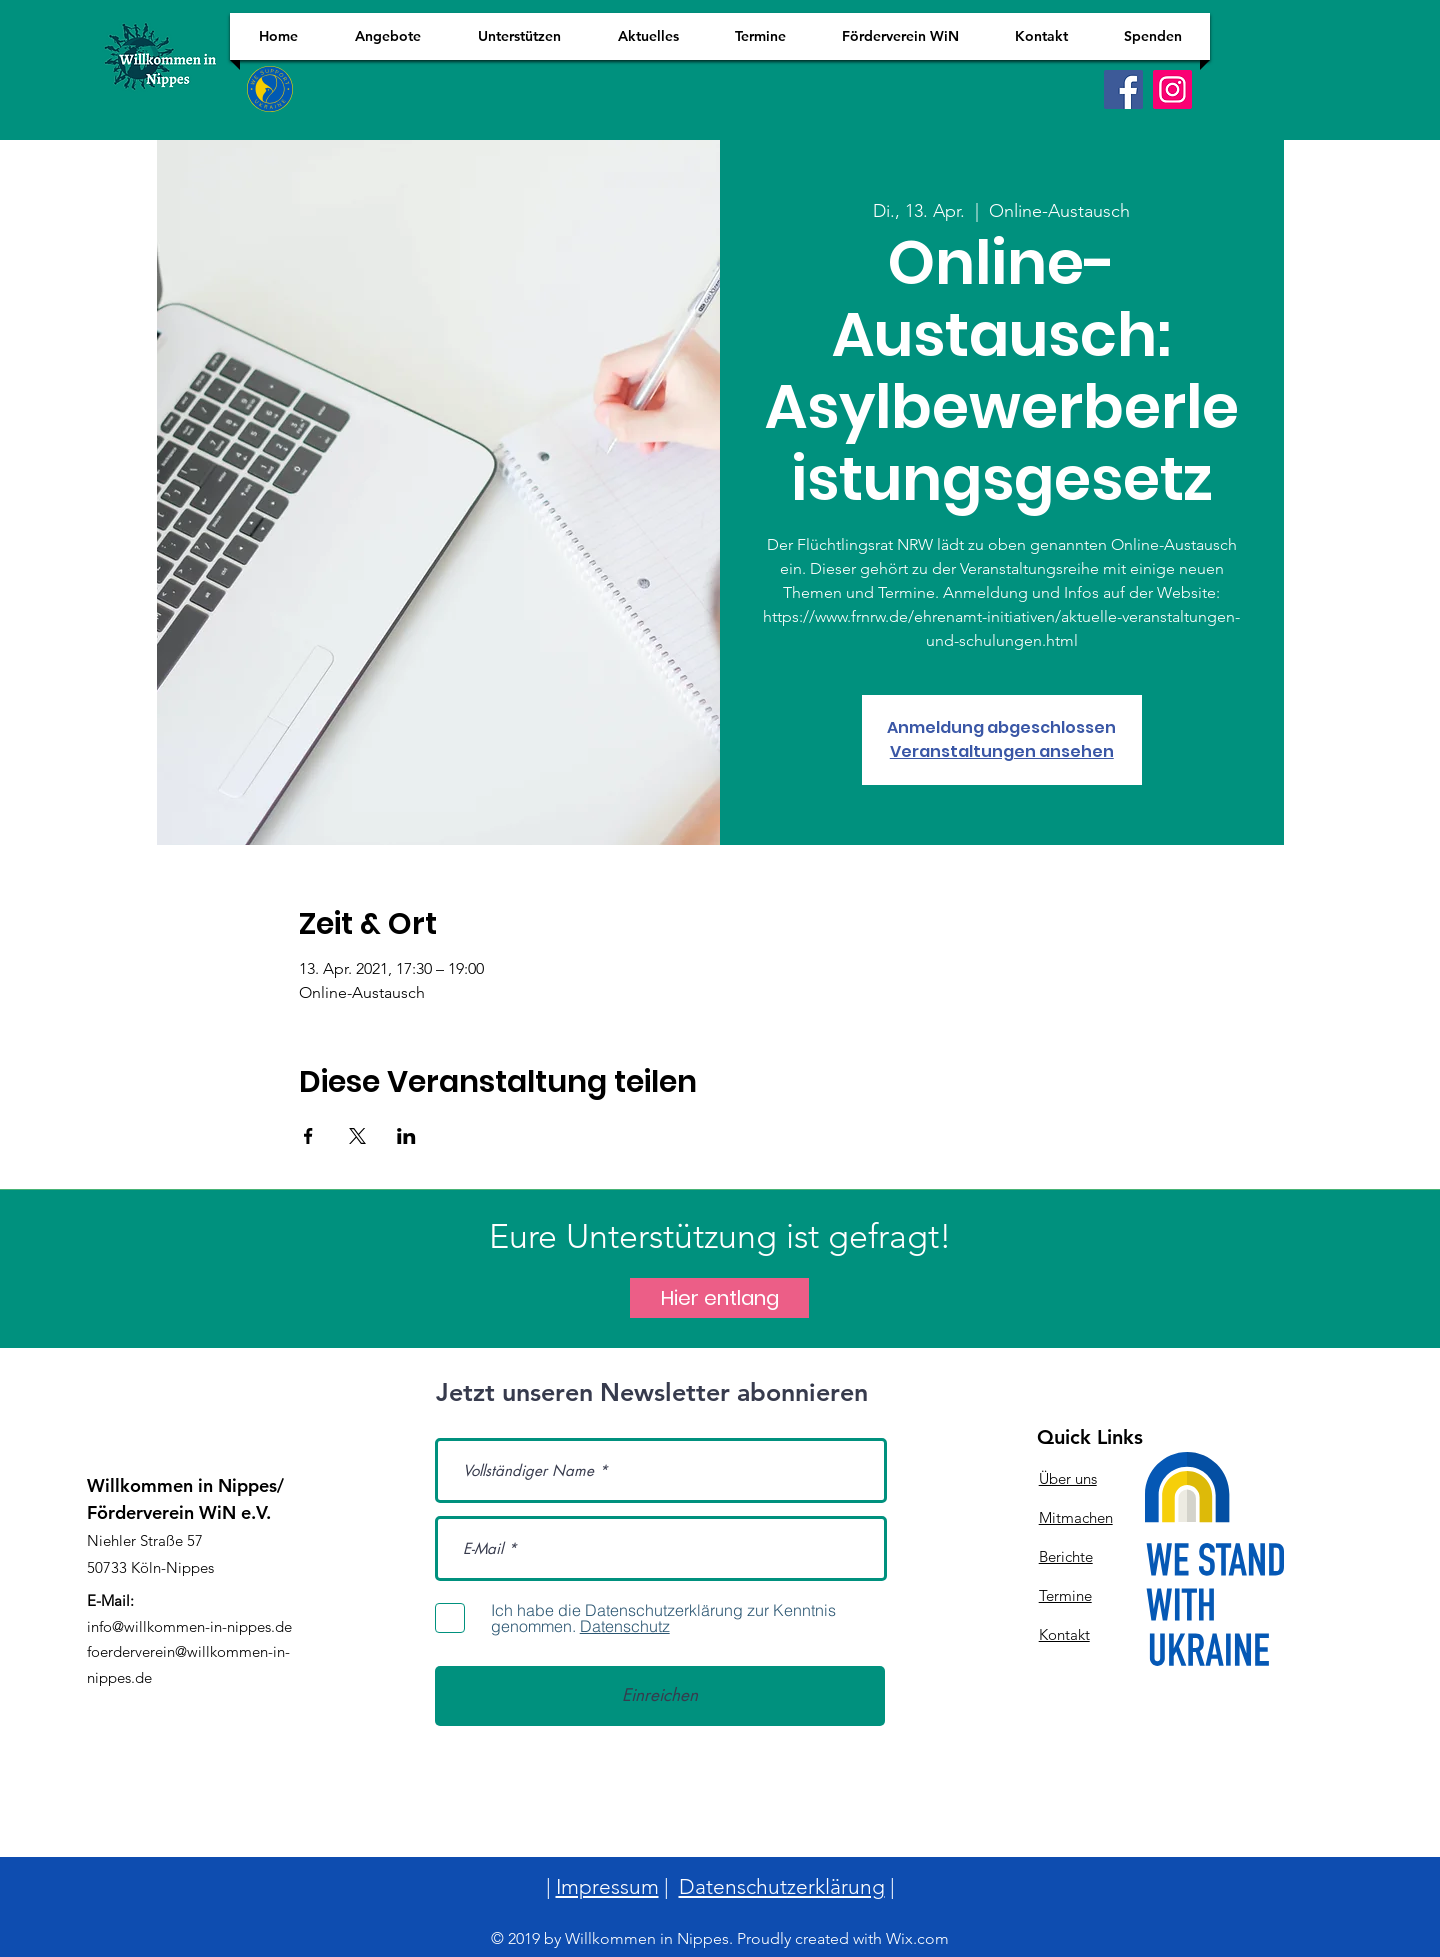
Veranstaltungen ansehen (1002, 751)
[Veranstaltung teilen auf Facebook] (308, 1136)
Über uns (1068, 1478)
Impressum (607, 1886)
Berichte (1066, 1556)
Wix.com (917, 1938)
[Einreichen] (660, 1696)
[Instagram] (1172, 89)
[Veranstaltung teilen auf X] (357, 1136)
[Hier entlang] (719, 1298)
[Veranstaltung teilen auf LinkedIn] (406, 1136)
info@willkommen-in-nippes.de (189, 1626)
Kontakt (1064, 1634)
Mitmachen (1076, 1517)
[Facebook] (1123, 89)
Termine (1065, 1595)
